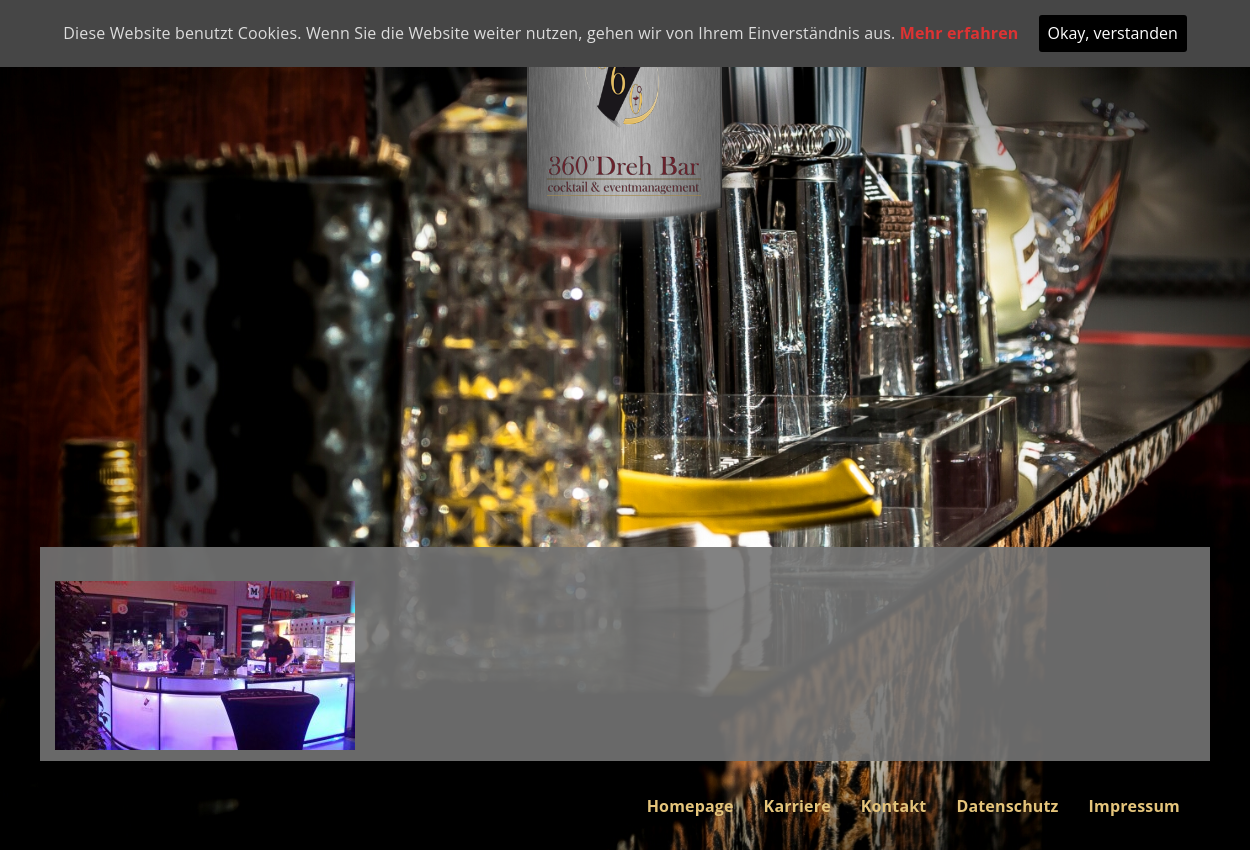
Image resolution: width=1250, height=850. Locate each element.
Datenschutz (1007, 806)
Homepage (690, 806)
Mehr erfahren (959, 33)
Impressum (1134, 806)
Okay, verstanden (1113, 33)
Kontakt (894, 806)
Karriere (797, 806)
